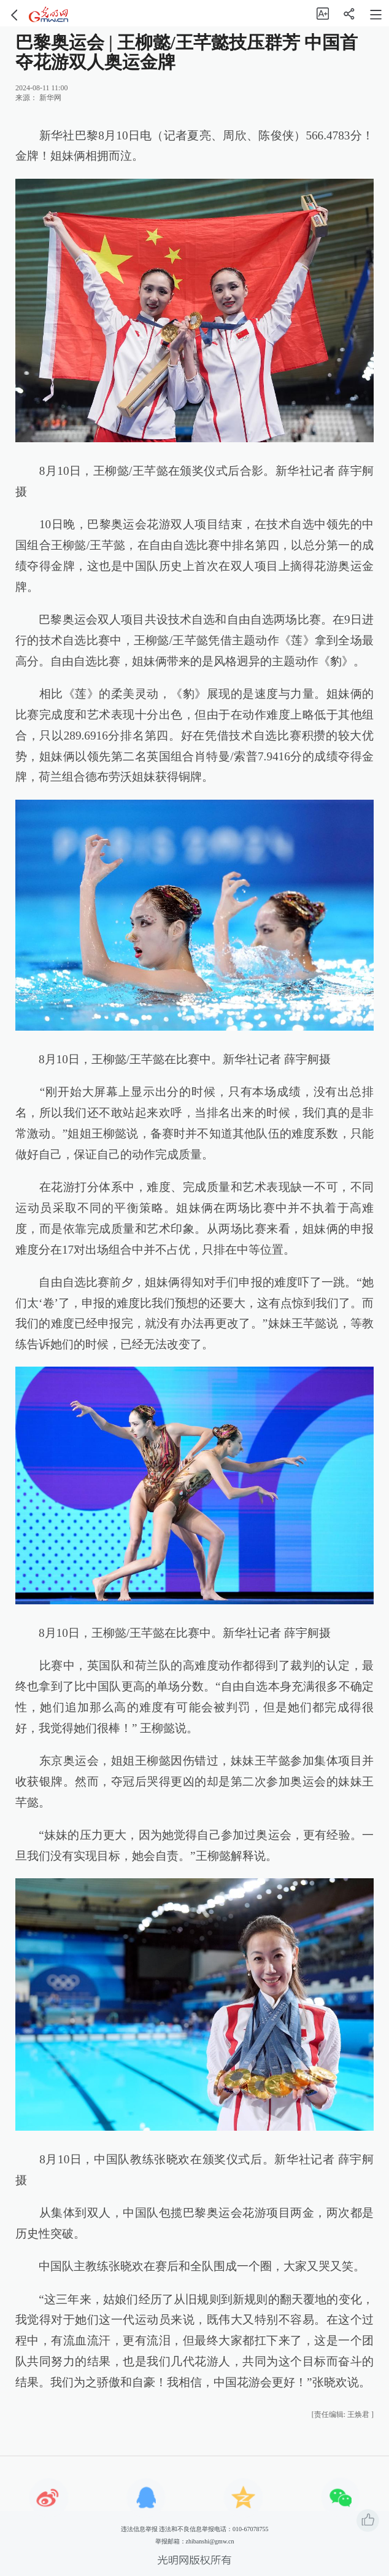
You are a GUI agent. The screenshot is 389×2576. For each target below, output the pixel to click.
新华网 (50, 97)
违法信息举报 (139, 2529)
